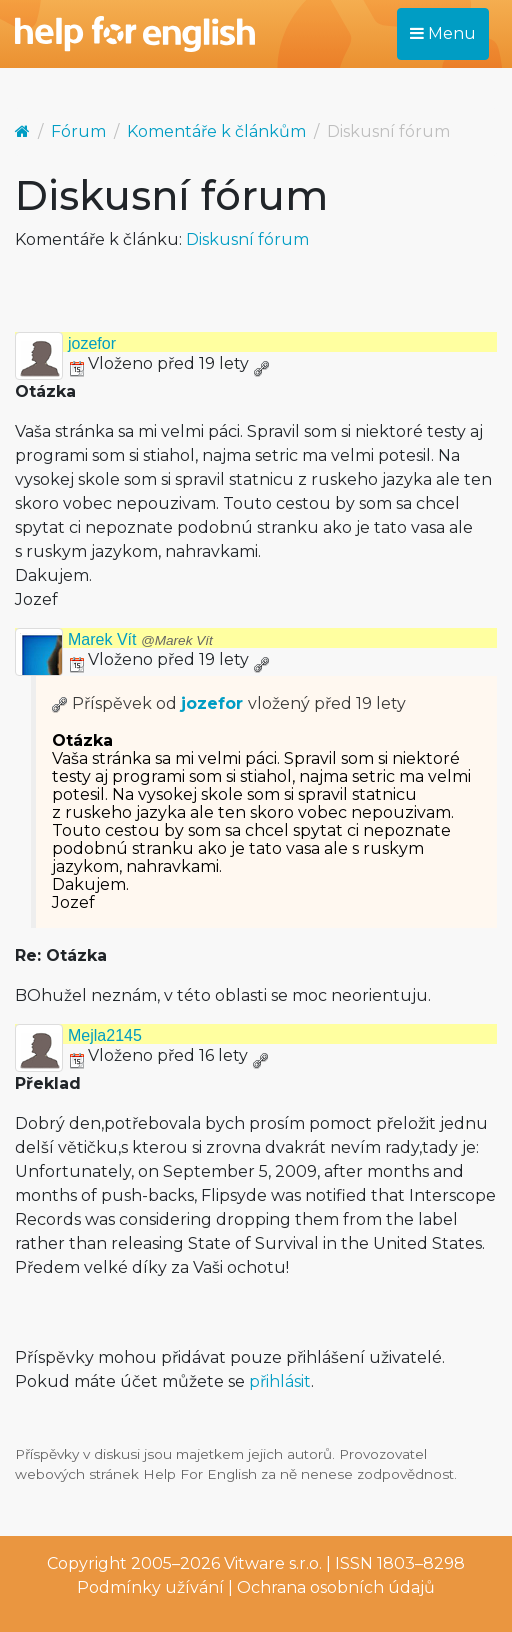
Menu (443, 33)
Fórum (78, 131)
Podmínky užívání (150, 1587)
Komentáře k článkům (216, 131)
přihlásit (280, 1381)
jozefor (92, 343)
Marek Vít (140, 639)
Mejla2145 (105, 1035)
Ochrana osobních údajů (336, 1587)
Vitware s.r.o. (273, 1563)
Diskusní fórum (247, 239)
